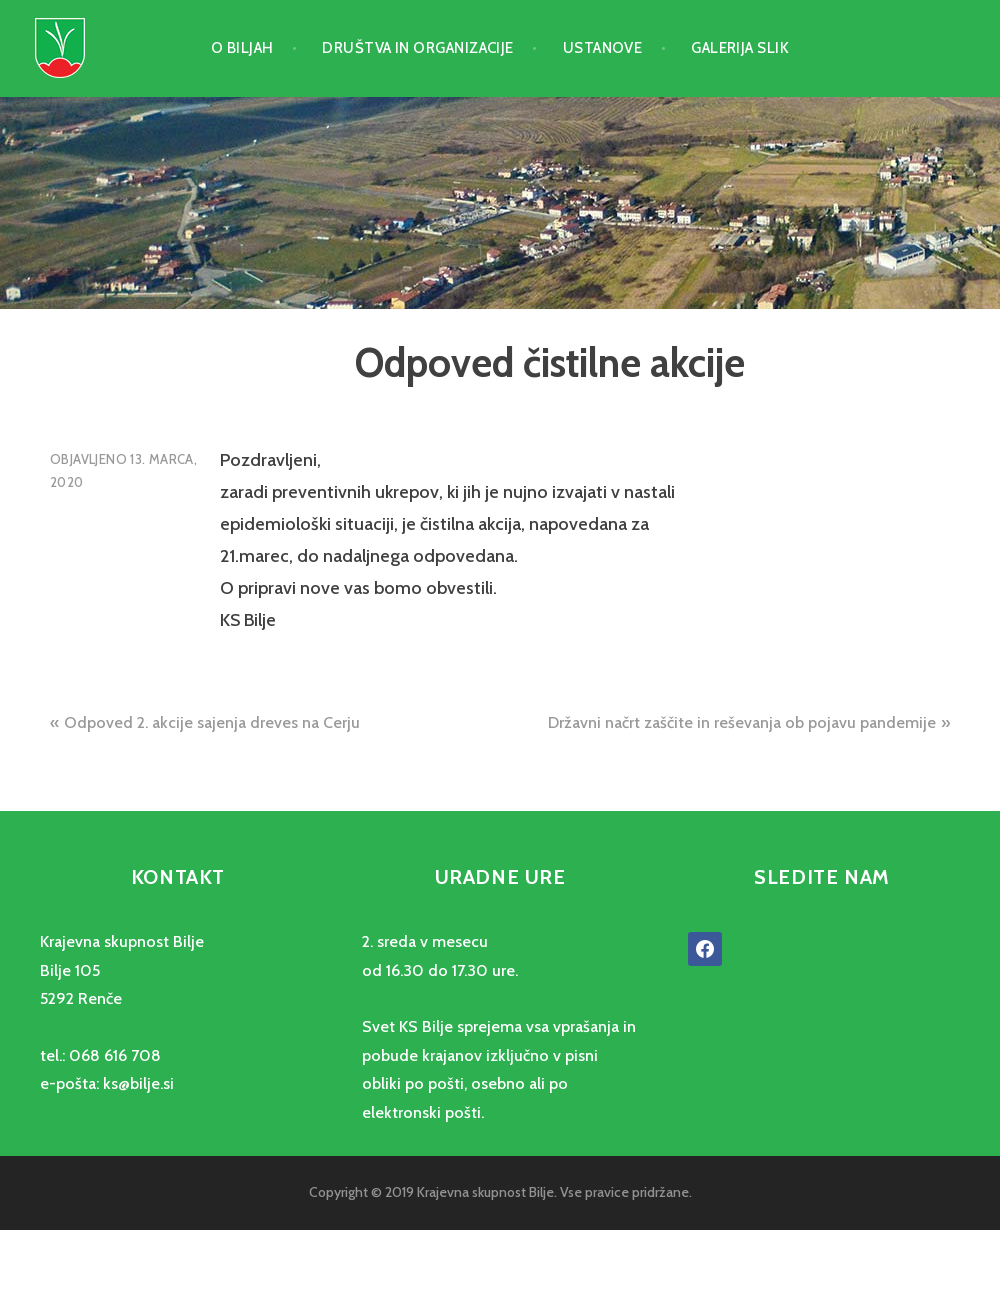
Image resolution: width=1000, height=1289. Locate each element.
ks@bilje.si (138, 1083)
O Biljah (242, 48)
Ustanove (603, 48)
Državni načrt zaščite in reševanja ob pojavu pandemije (742, 722)
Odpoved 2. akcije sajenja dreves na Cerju (212, 722)
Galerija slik (740, 48)
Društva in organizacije (417, 48)
